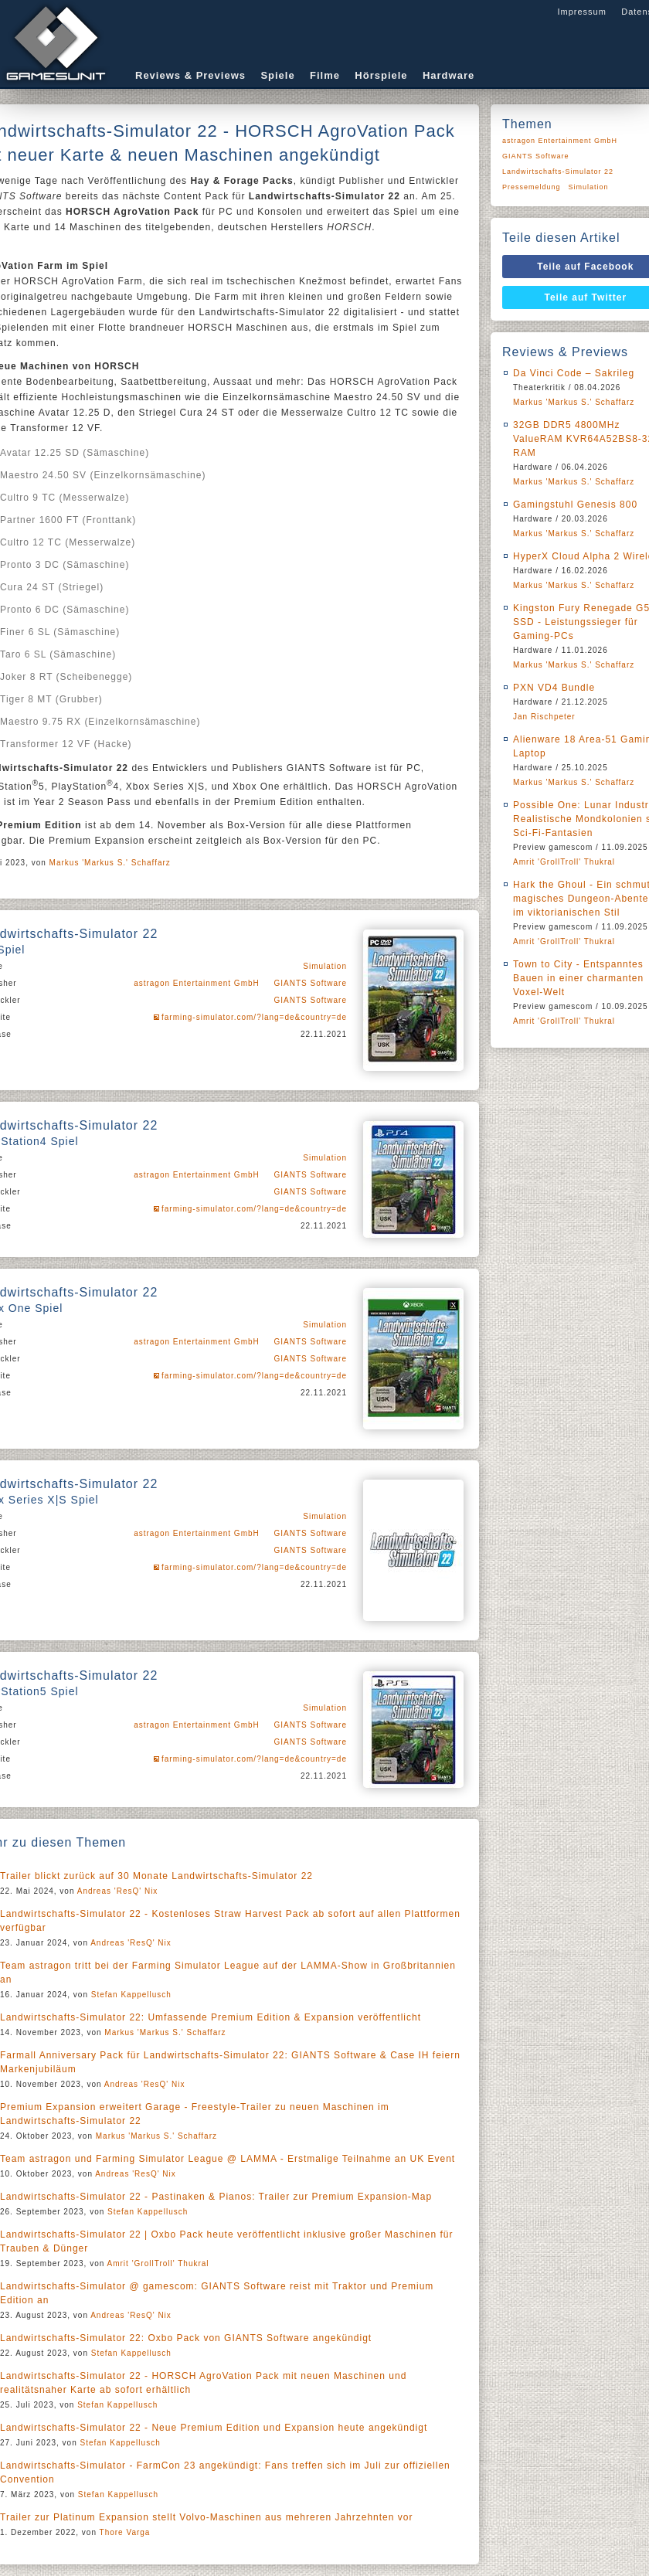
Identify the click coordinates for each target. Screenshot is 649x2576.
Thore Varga (125, 2532)
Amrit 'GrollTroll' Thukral (158, 2263)
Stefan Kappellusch (131, 1994)
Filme (325, 75)
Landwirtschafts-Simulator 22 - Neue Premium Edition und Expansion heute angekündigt (213, 2427)
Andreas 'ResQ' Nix (117, 1891)
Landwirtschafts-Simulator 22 (557, 171)
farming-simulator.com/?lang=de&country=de (254, 1017)
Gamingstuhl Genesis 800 (575, 504)
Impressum (581, 11)
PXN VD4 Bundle (554, 687)
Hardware (448, 75)
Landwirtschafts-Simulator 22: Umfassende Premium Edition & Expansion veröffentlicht (210, 2017)
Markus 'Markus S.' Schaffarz (110, 862)
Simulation (325, 966)
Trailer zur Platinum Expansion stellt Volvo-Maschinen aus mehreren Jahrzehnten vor (206, 2517)
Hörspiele (381, 75)
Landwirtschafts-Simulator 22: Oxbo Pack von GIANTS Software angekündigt (186, 2338)
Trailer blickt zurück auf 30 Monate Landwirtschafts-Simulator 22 (156, 1876)
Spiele (277, 75)
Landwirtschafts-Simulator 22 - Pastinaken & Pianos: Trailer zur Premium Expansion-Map (216, 2196)
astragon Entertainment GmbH (197, 983)
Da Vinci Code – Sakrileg (573, 373)
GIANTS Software (310, 983)
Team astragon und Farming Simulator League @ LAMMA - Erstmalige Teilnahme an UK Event (227, 2158)
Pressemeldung (531, 187)
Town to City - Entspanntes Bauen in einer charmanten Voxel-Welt (578, 978)
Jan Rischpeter (544, 716)
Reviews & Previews (190, 75)
